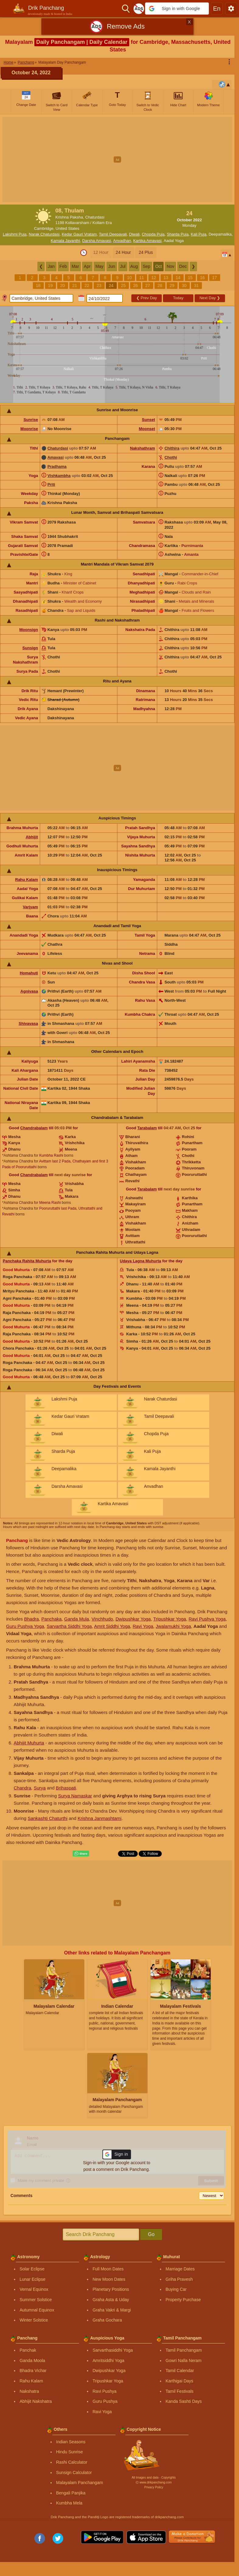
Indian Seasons (71, 2441)
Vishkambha (59, 475)
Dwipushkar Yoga (133, 1618)
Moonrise (29, 428)
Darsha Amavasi (96, 240)
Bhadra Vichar (33, 2370)
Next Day (209, 298)
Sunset (148, 419)
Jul (123, 266)
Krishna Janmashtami (99, 1818)
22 (87, 285)
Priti (51, 484)
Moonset (147, 428)
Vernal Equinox (34, 2289)
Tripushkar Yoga (169, 1618)
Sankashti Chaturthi (48, 1818)
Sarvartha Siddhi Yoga (69, 1626)
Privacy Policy (153, 2487)
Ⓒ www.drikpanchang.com (153, 2482)
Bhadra (31, 1618)
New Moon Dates (109, 2279)
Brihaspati (66, 1787)
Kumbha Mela (69, 2503)
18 (38, 285)
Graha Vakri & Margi (112, 2310)
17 (214, 277)
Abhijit (32, 837)
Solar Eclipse (32, 2268)
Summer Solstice (36, 2299)
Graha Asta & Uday (111, 2299)
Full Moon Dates (108, 2268)
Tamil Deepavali (113, 234)
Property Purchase (183, 2299)
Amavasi (55, 457)
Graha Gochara (107, 2320)
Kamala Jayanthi (65, 240)
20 (62, 285)
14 (178, 277)
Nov (170, 266)
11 (141, 277)
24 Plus (146, 252)
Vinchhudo (102, 1618)
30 (184, 285)
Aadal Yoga (174, 240)
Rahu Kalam (26, 879)
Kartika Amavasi (147, 240)
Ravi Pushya (105, 2391)
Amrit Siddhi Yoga (112, 1626)
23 (99, 285)
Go (151, 2234)
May (99, 266)
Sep (146, 266)
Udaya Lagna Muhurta (140, 1261)
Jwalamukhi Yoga (173, 1626)
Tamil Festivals (180, 2391)
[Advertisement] (119, 159)
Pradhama (57, 466)
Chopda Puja (153, 234)
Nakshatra (29, 2391)
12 (153, 277)
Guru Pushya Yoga (25, 1626)
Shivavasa (28, 1023)
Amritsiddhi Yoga (108, 2360)
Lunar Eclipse (33, 2279)
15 (190, 277)
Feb (63, 266)
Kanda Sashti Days (184, 2401)
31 (196, 285)
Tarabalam (147, 1128)
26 (135, 285)
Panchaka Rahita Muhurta (27, 1261)
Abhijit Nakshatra (36, 2401)
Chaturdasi (57, 448)
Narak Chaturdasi (44, 234)
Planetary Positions (111, 2289)
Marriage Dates (180, 2268)
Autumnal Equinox (37, 2310)
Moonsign (28, 629)
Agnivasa (29, 991)
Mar (75, 266)
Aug (134, 266)
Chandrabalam (34, 1128)
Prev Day (146, 298)
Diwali (134, 234)
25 (123, 285)
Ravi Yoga (143, 1626)
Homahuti (29, 973)
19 (50, 285)
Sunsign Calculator (74, 2472)
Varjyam (30, 907)
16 (202, 277)
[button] (177, 8)
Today (178, 298)
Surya (40, 1787)
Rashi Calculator (72, 2462)
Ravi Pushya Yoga (207, 1618)
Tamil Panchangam (184, 2350)
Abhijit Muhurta (29, 1742)
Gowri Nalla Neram (184, 2360)
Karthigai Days (179, 2380)
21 (74, 285)
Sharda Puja (178, 234)
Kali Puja (198, 234)
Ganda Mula (76, 1618)
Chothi (171, 457)
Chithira (172, 448)
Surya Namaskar (75, 1795)
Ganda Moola (32, 2360)
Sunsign (30, 648)
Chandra (22, 1787)
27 (147, 285)
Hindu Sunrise (69, 2451)
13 (166, 277)
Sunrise (30, 419)
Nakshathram (142, 448)
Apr (87, 266)
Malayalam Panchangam (79, 2482)
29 (172, 285)
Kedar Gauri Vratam (79, 234)
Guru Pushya (105, 2401)
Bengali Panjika (71, 2492)
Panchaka (51, 1618)
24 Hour (123, 252)
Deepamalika (220, 234)
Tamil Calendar (180, 2370)
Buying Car (176, 2289)
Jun (111, 266)
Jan (51, 266)
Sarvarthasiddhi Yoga (113, 2350)
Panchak (28, 2350)
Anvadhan (122, 240)
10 (129, 277)
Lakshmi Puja (14, 234)
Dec (183, 266)
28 (160, 285)
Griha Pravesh (179, 2279)
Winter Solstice (34, 2320)
